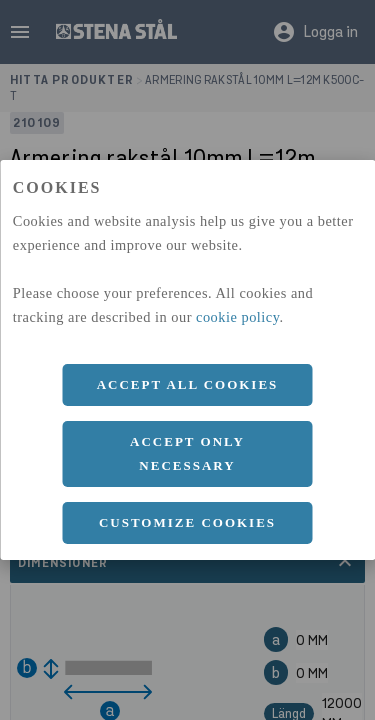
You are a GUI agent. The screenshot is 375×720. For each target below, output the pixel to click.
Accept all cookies (188, 384)
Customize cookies (187, 522)
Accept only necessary (187, 453)
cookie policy (238, 317)
